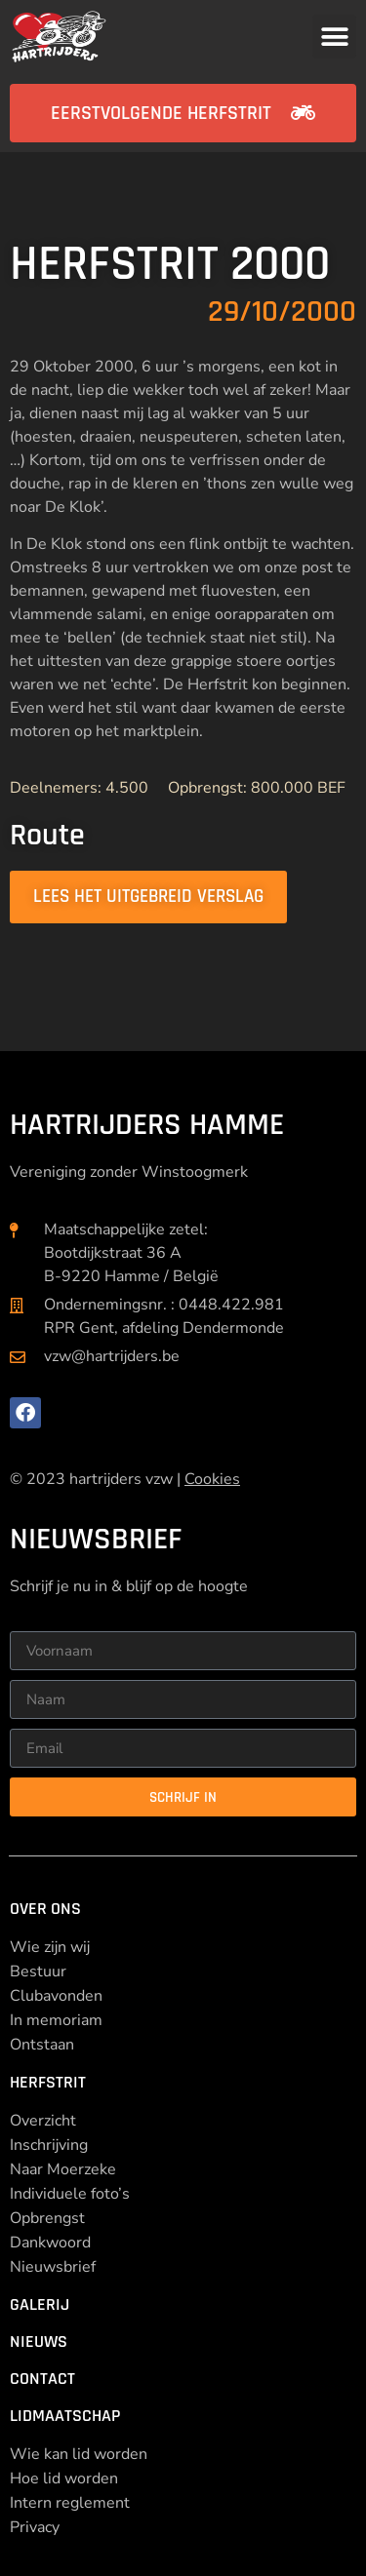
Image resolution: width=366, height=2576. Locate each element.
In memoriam (56, 2020)
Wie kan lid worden (78, 2454)
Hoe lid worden (64, 2478)
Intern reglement (70, 2503)
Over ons (45, 1908)
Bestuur (38, 1971)
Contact (42, 2378)
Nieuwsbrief (53, 2267)
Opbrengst (47, 2218)
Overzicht (43, 2120)
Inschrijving (49, 2145)
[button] (334, 37)
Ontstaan (42, 2044)
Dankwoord (50, 2242)
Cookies (212, 1479)
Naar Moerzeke (63, 2169)
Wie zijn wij (50, 1947)
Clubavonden (56, 1996)
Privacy (35, 2527)
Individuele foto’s (70, 2194)
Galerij (39, 2304)
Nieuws (38, 2341)
